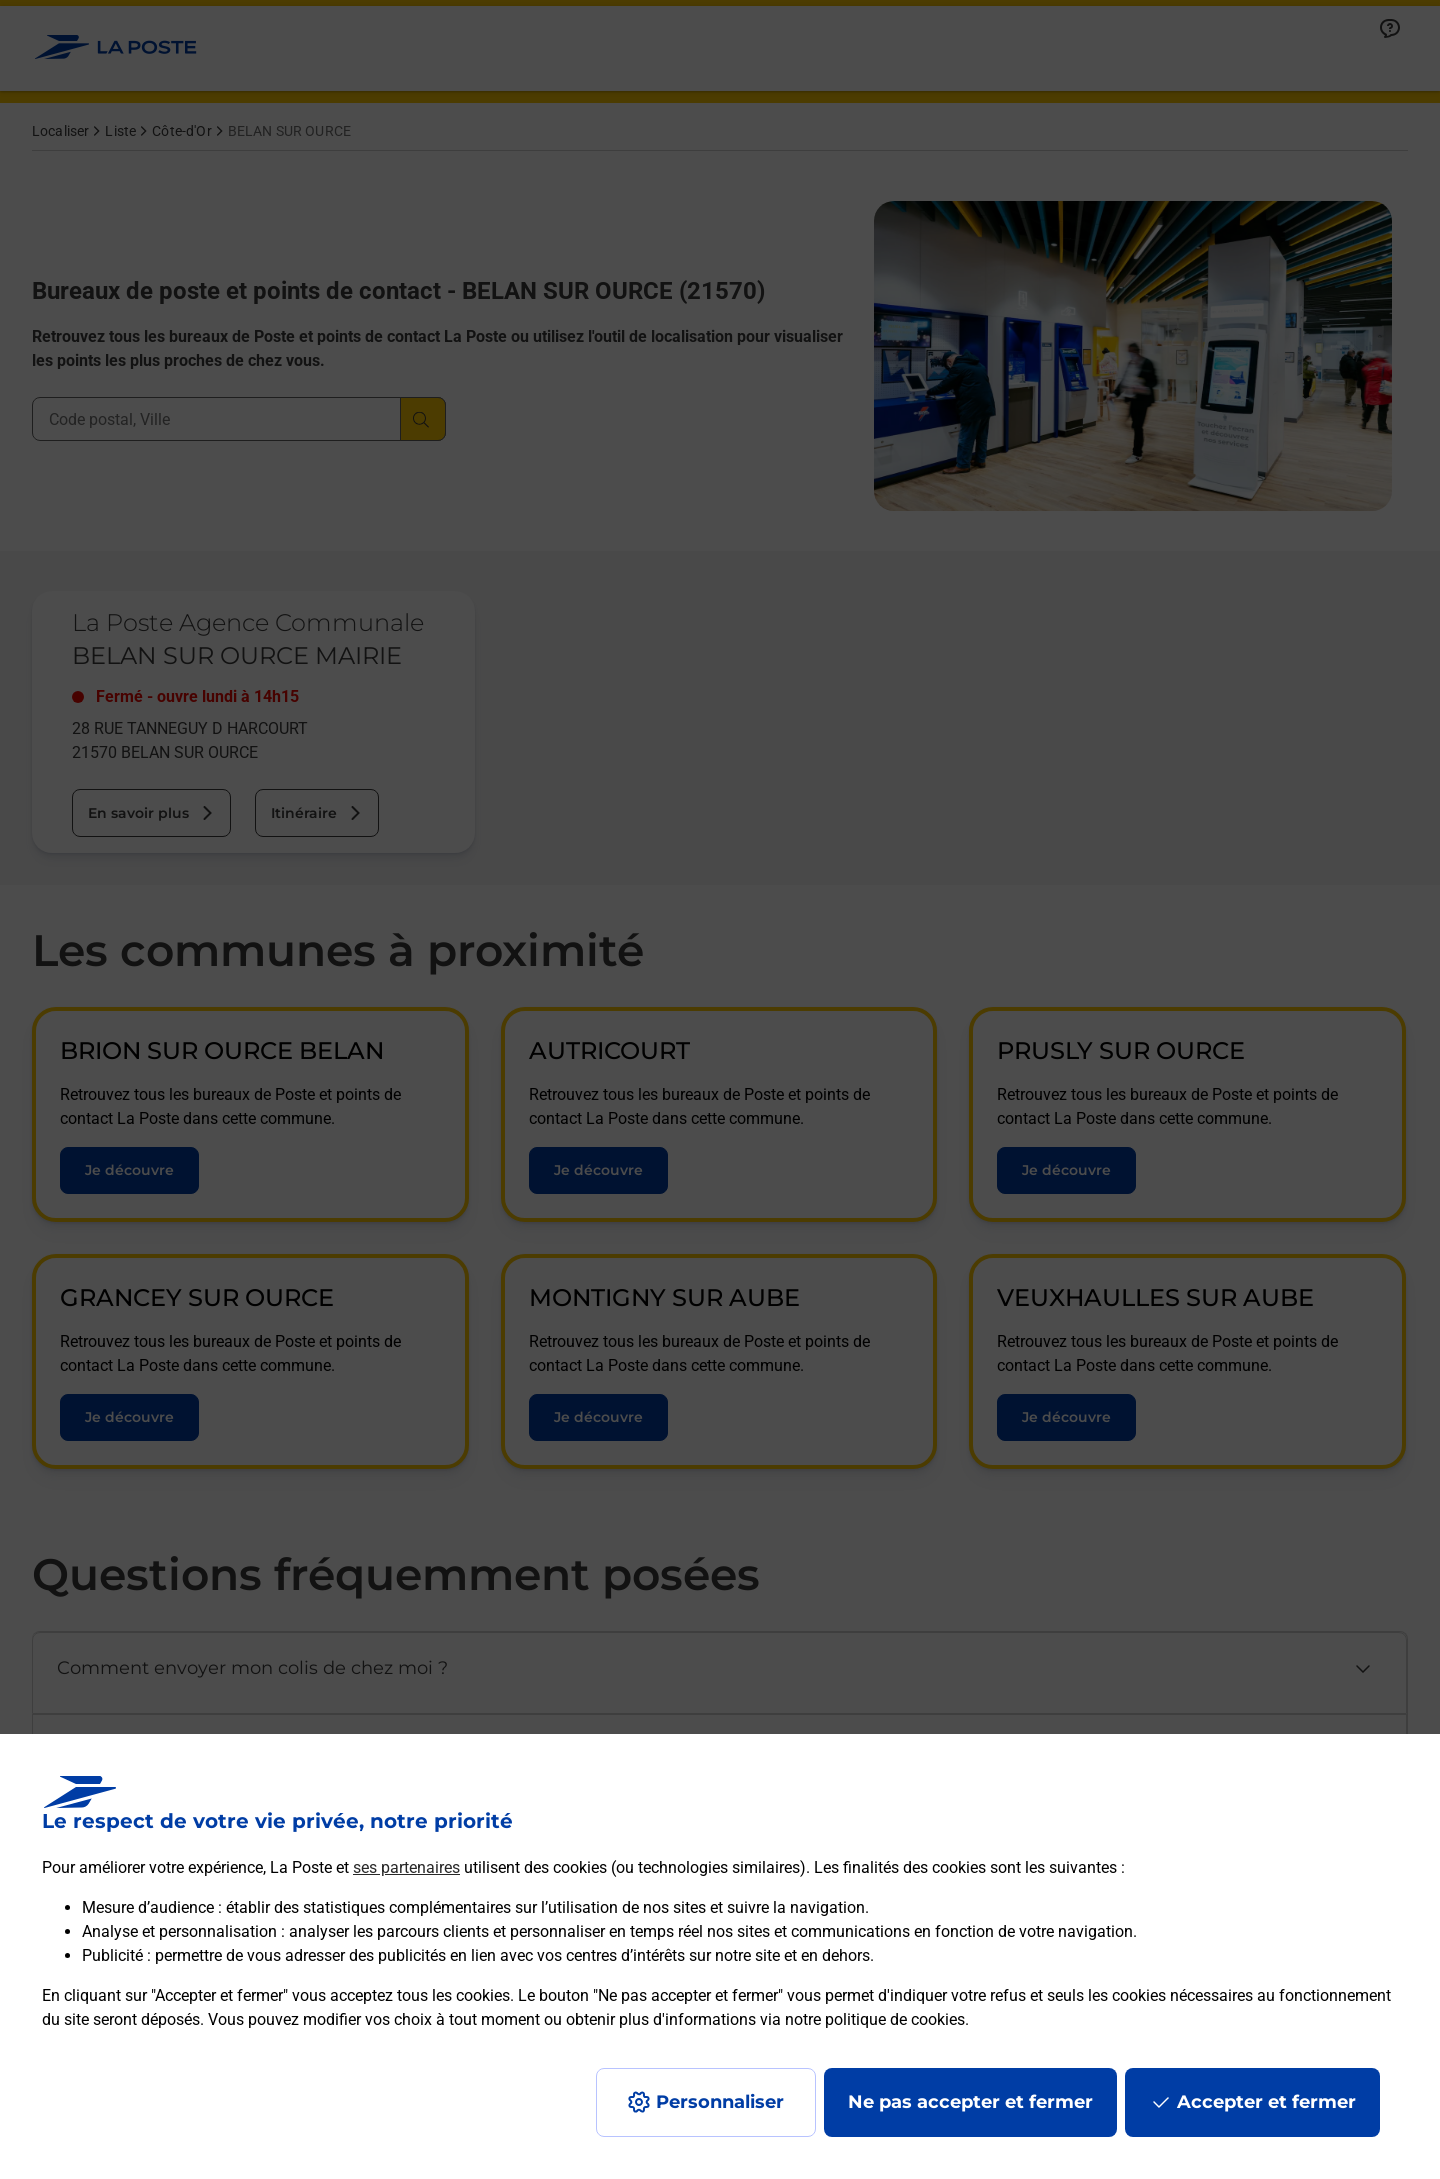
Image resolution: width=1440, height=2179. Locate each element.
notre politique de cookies (875, 2019)
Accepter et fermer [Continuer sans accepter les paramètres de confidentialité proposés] (1266, 2102)
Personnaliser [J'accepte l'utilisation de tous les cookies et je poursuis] (720, 2102)
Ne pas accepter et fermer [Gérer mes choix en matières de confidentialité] (970, 2102)
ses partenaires (406, 1867)
